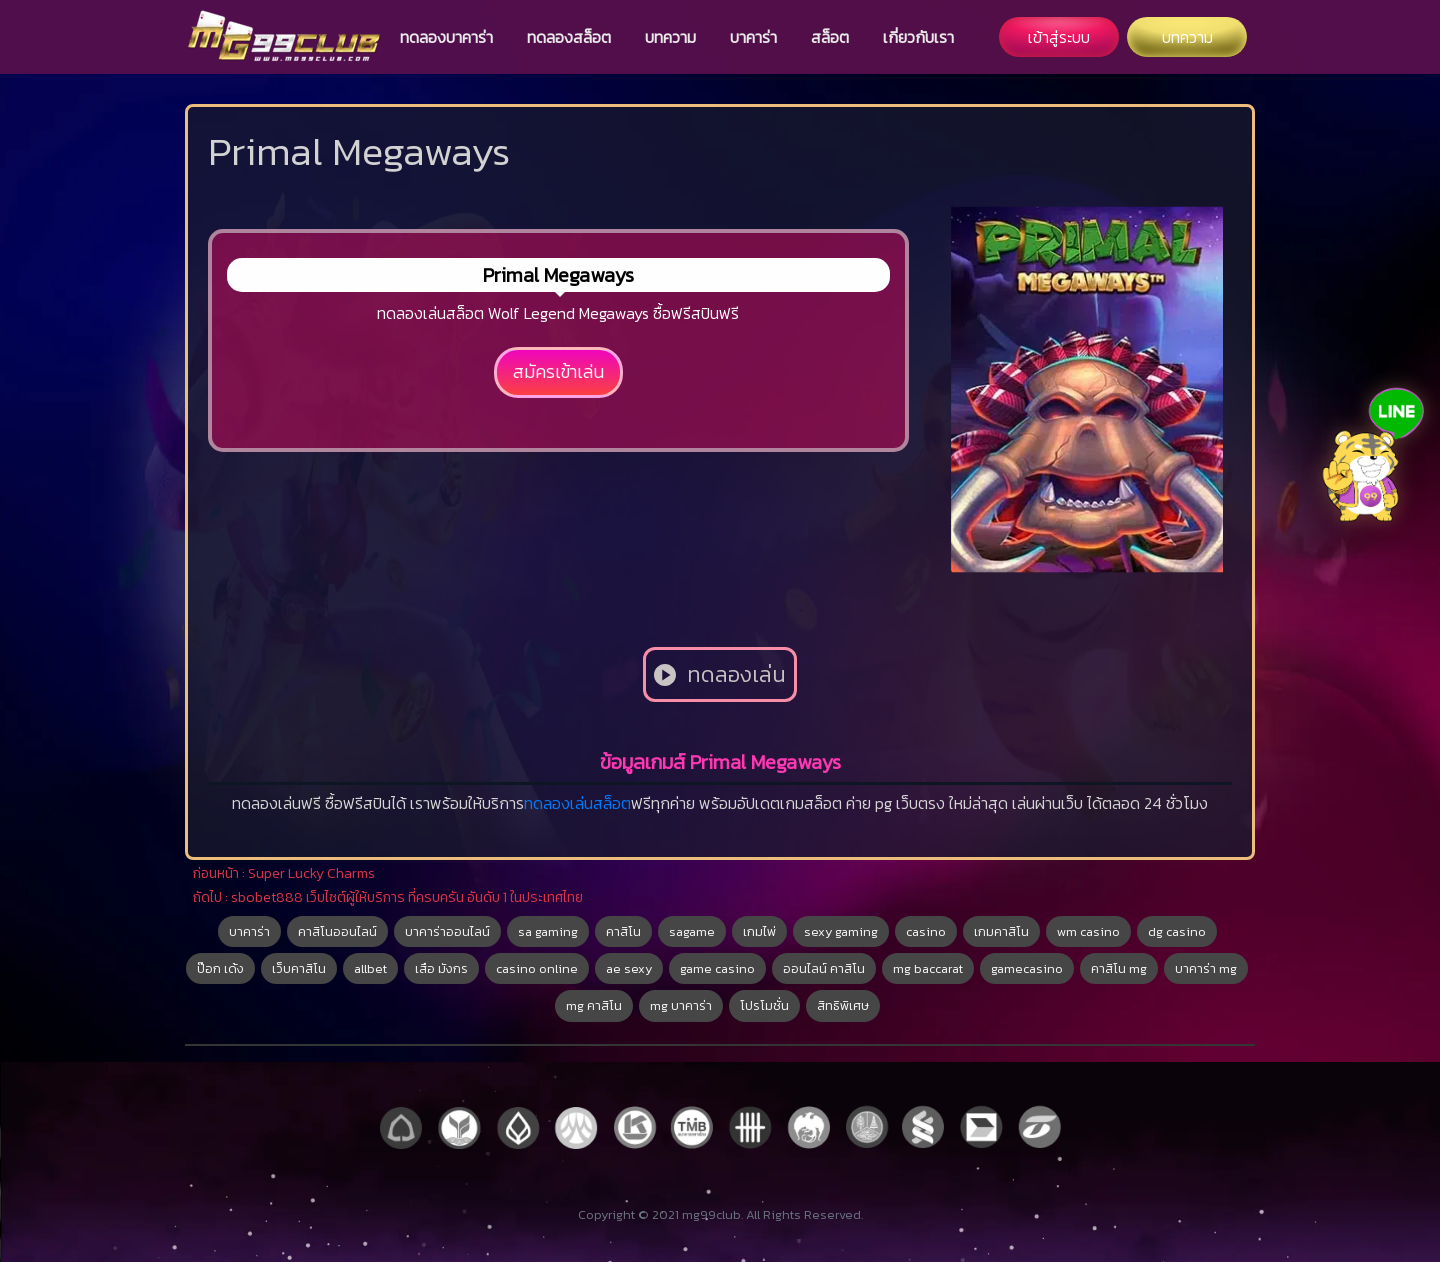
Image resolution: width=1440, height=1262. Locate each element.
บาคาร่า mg (1206, 968)
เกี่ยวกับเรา (918, 37)
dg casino (1177, 931)
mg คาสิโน (594, 1005)
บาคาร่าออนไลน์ (447, 931)
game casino (717, 968)
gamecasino (1027, 968)
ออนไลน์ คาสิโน (824, 968)
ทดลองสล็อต (569, 37)
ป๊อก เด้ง (220, 968)
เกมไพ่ (759, 931)
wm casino (1088, 931)
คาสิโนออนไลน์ (337, 931)
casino (926, 931)
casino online (537, 968)
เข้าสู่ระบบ (1059, 37)
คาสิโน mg (1119, 968)
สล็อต (830, 37)
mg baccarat (928, 968)
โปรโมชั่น (764, 1005)
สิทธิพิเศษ (843, 1005)
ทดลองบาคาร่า (446, 37)
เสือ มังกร (441, 968)
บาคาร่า (753, 37)
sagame (692, 931)
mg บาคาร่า (681, 1005)
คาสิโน (623, 931)
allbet (370, 968)
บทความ (670, 37)
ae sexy (629, 968)
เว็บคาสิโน (299, 968)
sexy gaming (841, 931)
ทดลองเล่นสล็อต (577, 803)
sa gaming (548, 931)
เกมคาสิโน (1001, 931)
